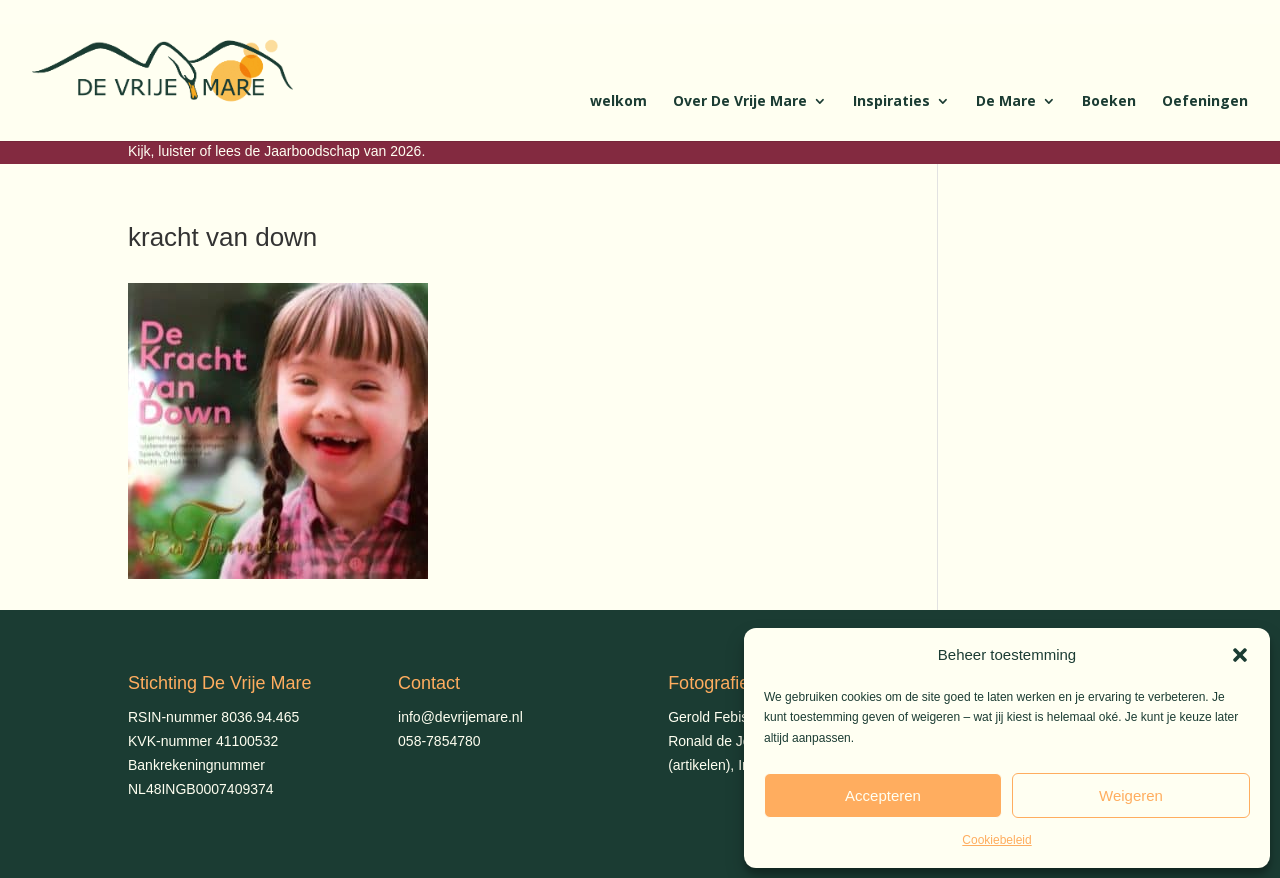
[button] (1240, 655)
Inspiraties (891, 102)
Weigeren (1131, 795)
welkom (618, 102)
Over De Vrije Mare (740, 102)
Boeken (1109, 102)
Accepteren (883, 795)
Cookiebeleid (996, 840)
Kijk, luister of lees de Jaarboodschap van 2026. (276, 151)
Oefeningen (1205, 102)
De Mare (1006, 102)
